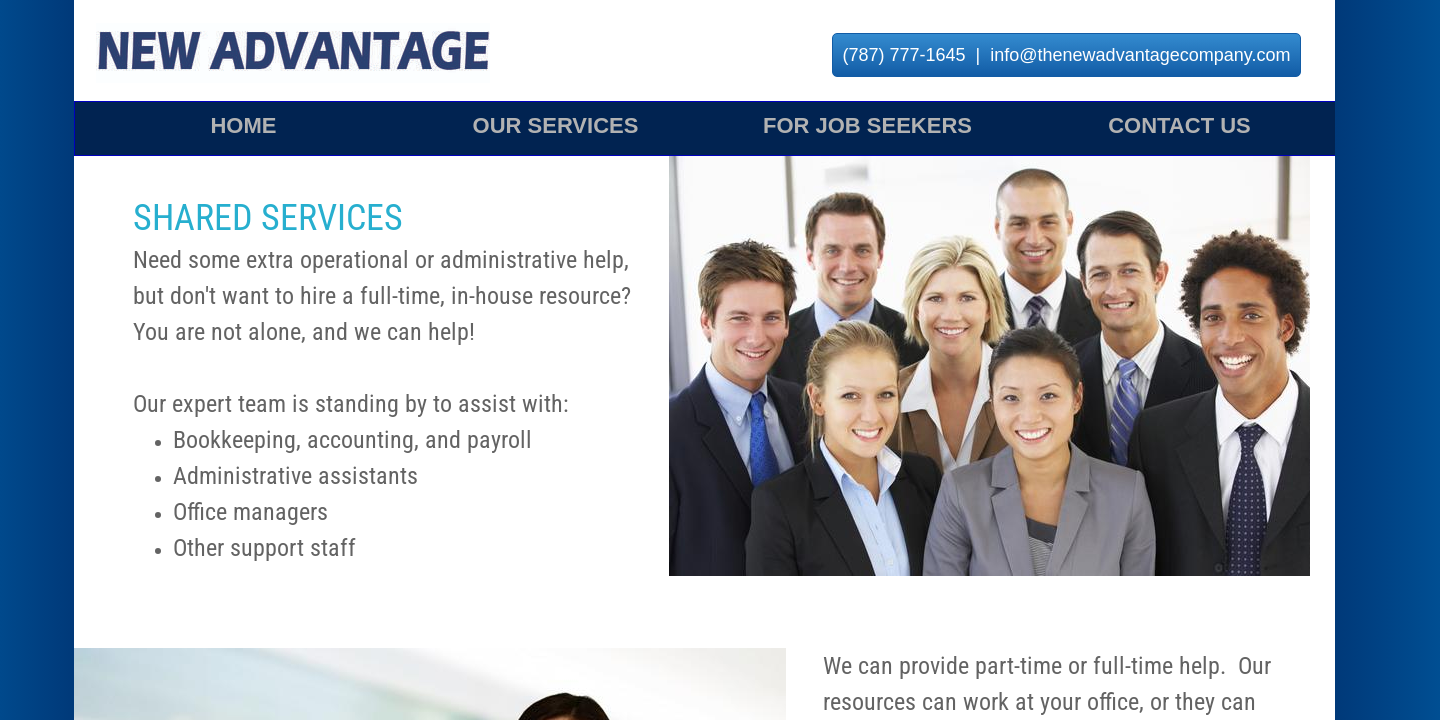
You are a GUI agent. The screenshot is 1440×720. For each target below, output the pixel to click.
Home (243, 125)
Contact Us (1179, 125)
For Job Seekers (867, 125)
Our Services (556, 125)
